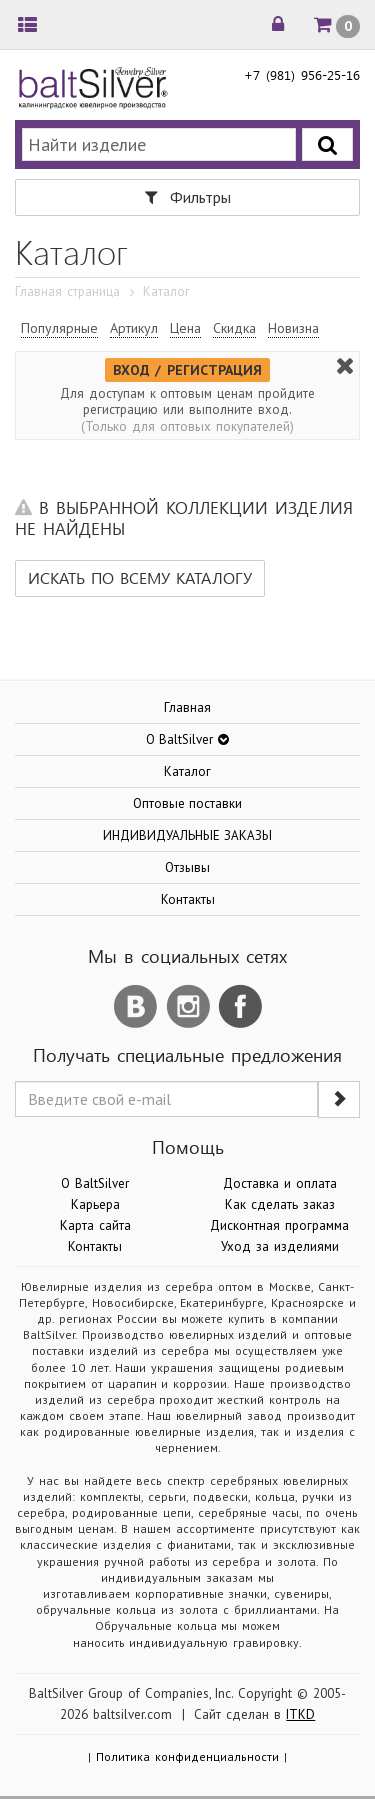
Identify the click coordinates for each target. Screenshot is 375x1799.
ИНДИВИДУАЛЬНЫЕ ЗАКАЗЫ (188, 835)
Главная (187, 707)
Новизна (293, 328)
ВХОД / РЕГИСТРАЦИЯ (188, 370)
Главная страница (67, 291)
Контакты (188, 899)
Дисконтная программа (279, 1225)
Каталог (187, 771)
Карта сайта (95, 1225)
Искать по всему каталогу (140, 577)
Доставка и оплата (280, 1183)
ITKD (300, 1714)
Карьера (95, 1204)
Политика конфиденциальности (187, 1756)
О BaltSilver (95, 1183)
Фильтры (188, 197)
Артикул (134, 328)
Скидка (234, 328)
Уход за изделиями (280, 1246)
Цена (185, 328)
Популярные (59, 328)
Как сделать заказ (280, 1204)
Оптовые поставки (188, 803)
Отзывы (187, 867)
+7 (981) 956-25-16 (302, 74)
